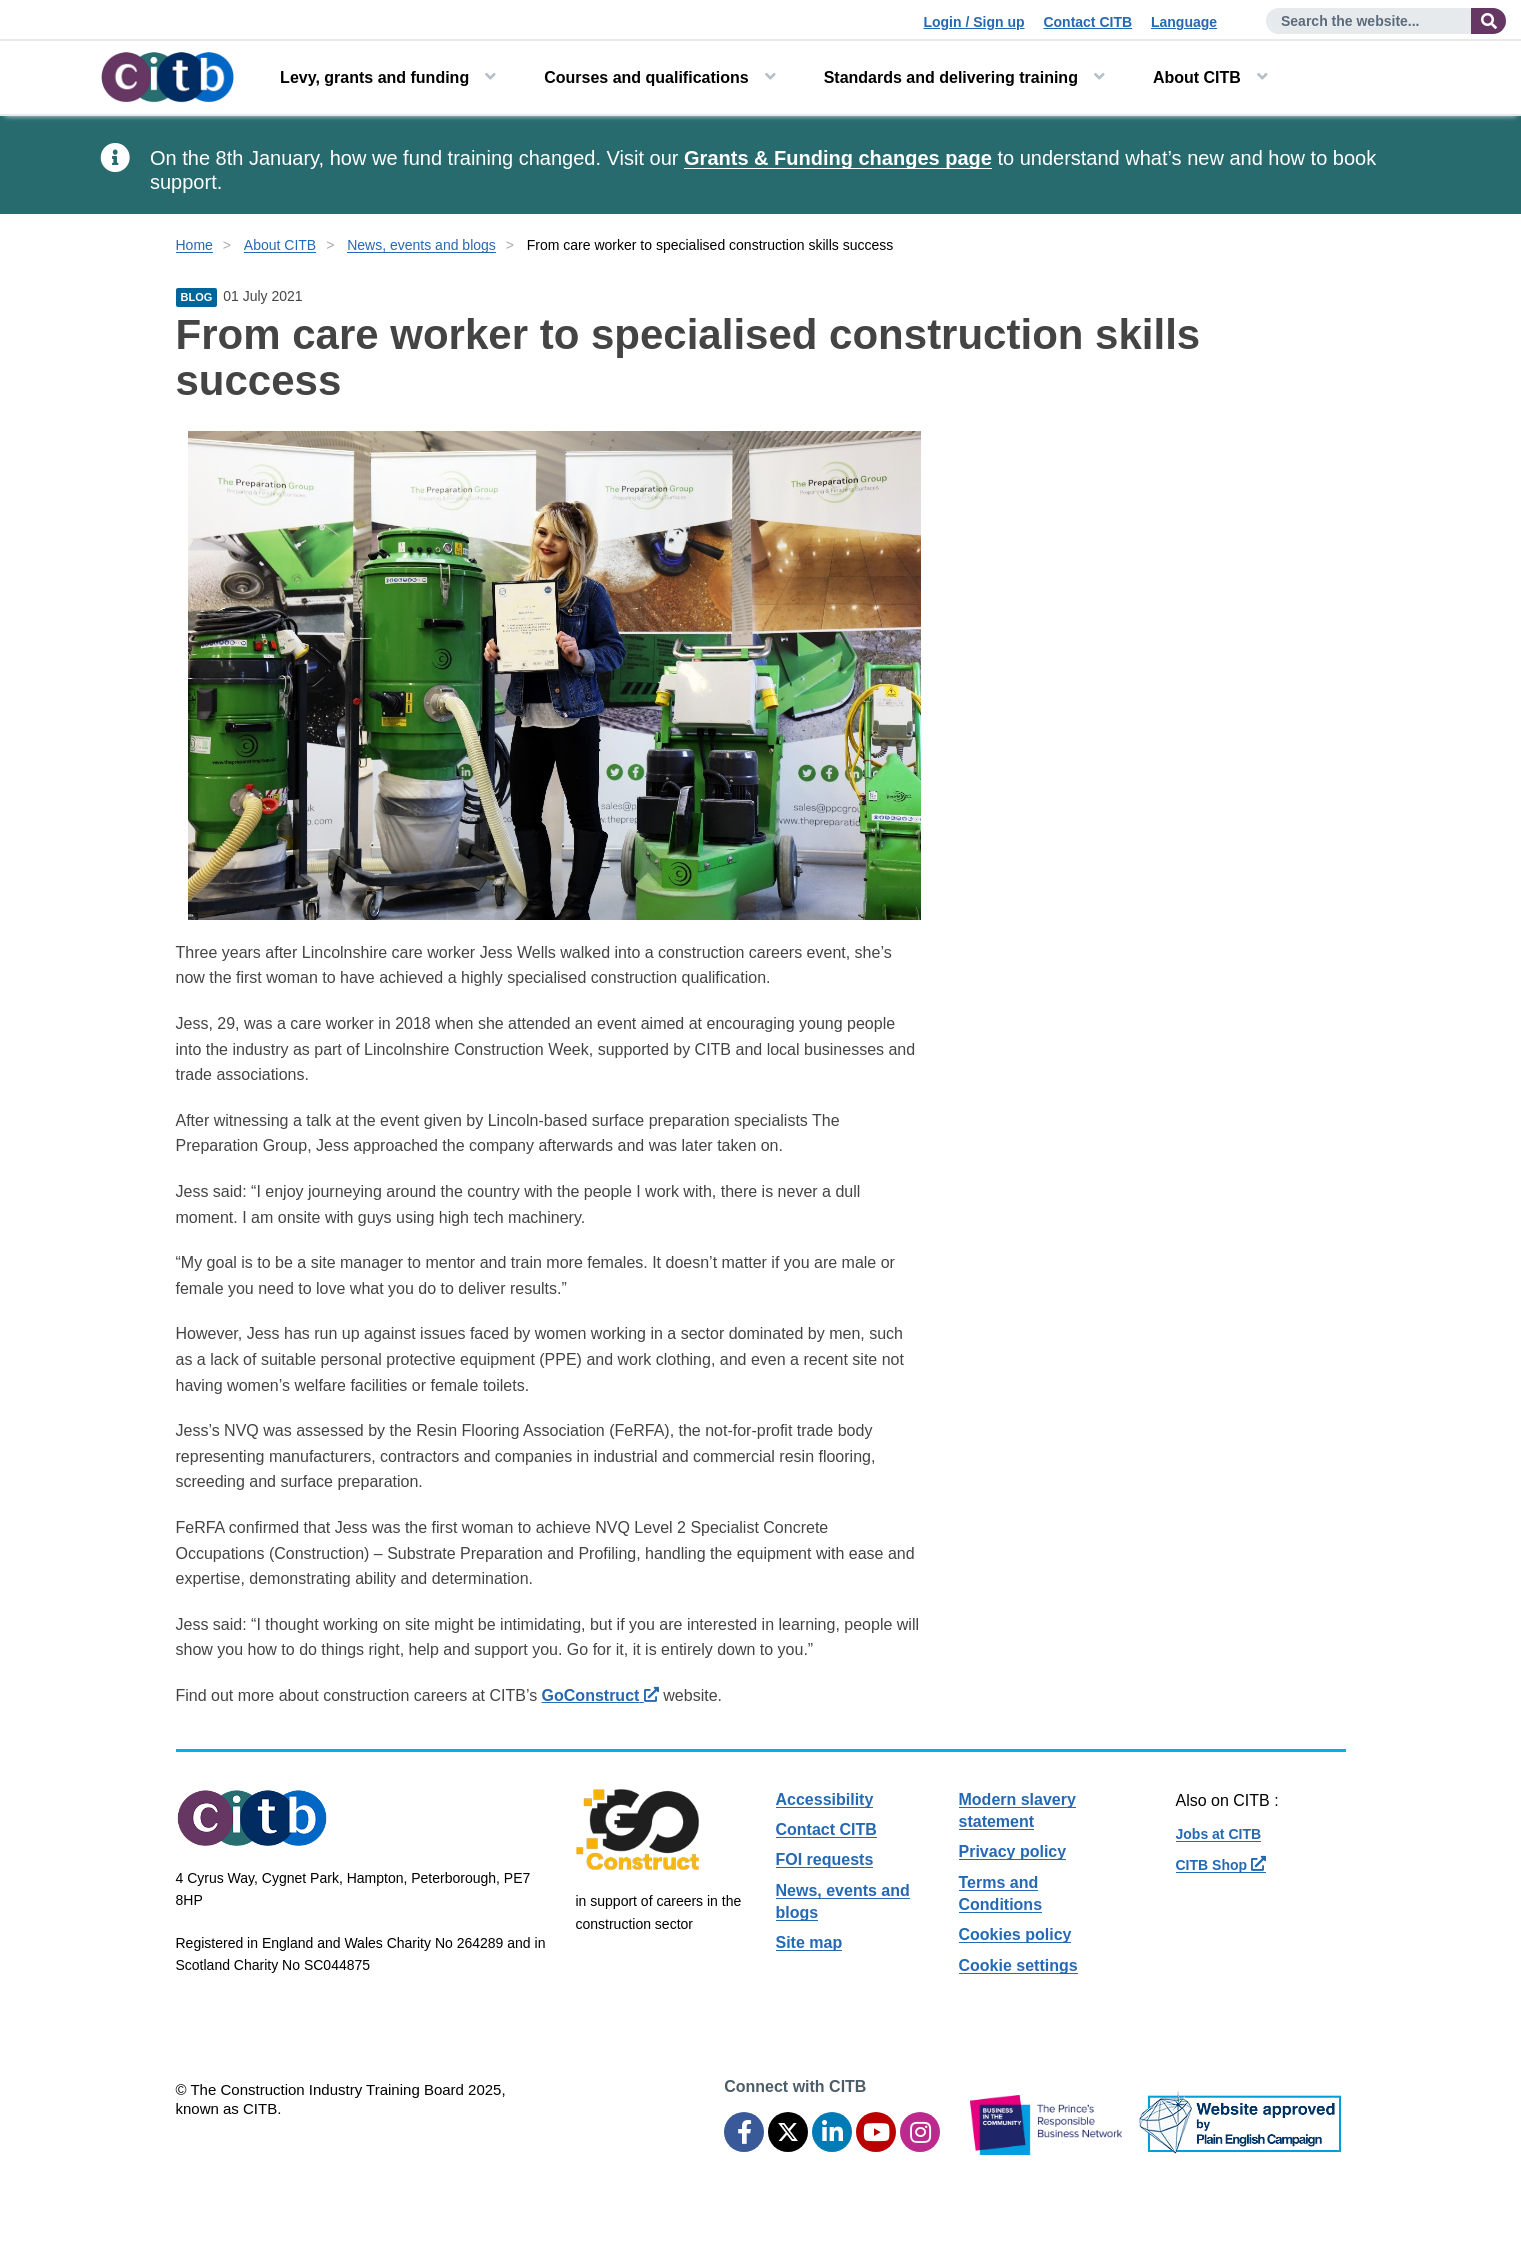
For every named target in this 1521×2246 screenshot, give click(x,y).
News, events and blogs (421, 245)
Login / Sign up (973, 22)
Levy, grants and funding (374, 77)
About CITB (1197, 77)
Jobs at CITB (1219, 1834)
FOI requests (825, 1859)
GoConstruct (600, 1695)
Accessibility (825, 1799)
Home (194, 245)
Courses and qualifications (646, 77)
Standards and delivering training (951, 77)
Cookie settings (1018, 1965)
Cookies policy (1015, 1934)
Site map (809, 1942)
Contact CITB (1087, 22)
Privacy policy (1013, 1851)
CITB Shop (1221, 1865)
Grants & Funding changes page (838, 158)
